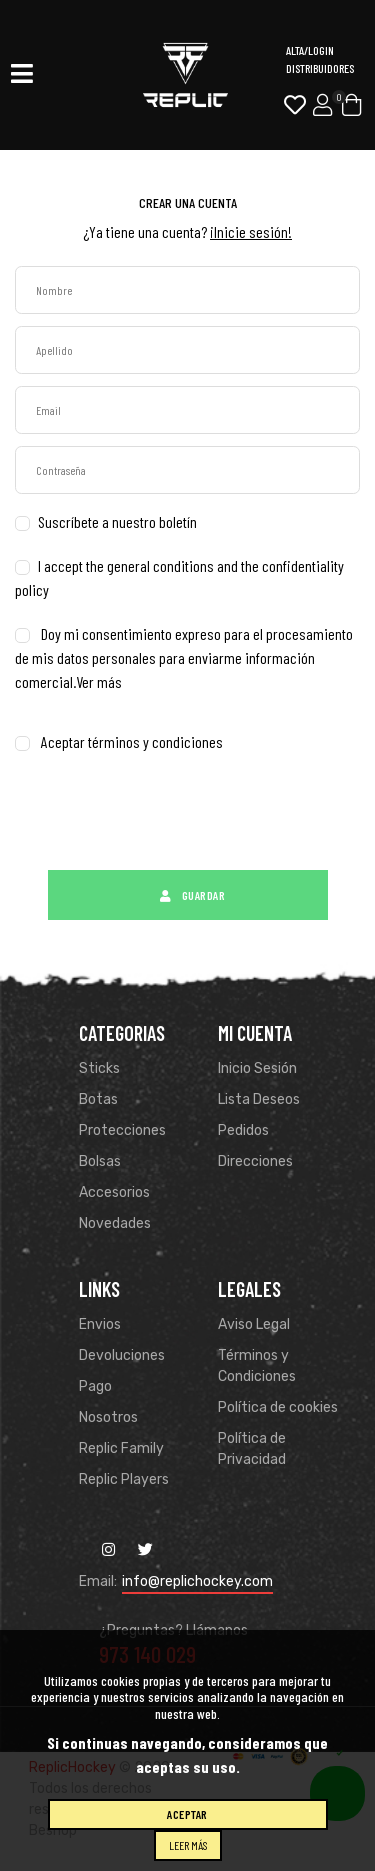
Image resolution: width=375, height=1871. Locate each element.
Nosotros (108, 1417)
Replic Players (124, 1479)
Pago (95, 1386)
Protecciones (122, 1130)
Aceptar (187, 1814)
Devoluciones (122, 1355)
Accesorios (114, 1192)
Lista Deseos (259, 1099)
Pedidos (243, 1130)
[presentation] (167, 819)
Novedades (115, 1223)
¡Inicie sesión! (251, 231)
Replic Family (121, 1448)
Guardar (187, 895)
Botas (98, 1099)
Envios (100, 1324)
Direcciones (255, 1161)
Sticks (99, 1068)
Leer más (188, 1845)
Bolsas (100, 1161)
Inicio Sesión (257, 1068)
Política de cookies (278, 1407)
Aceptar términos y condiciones (132, 741)
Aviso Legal (254, 1324)
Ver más (99, 681)
